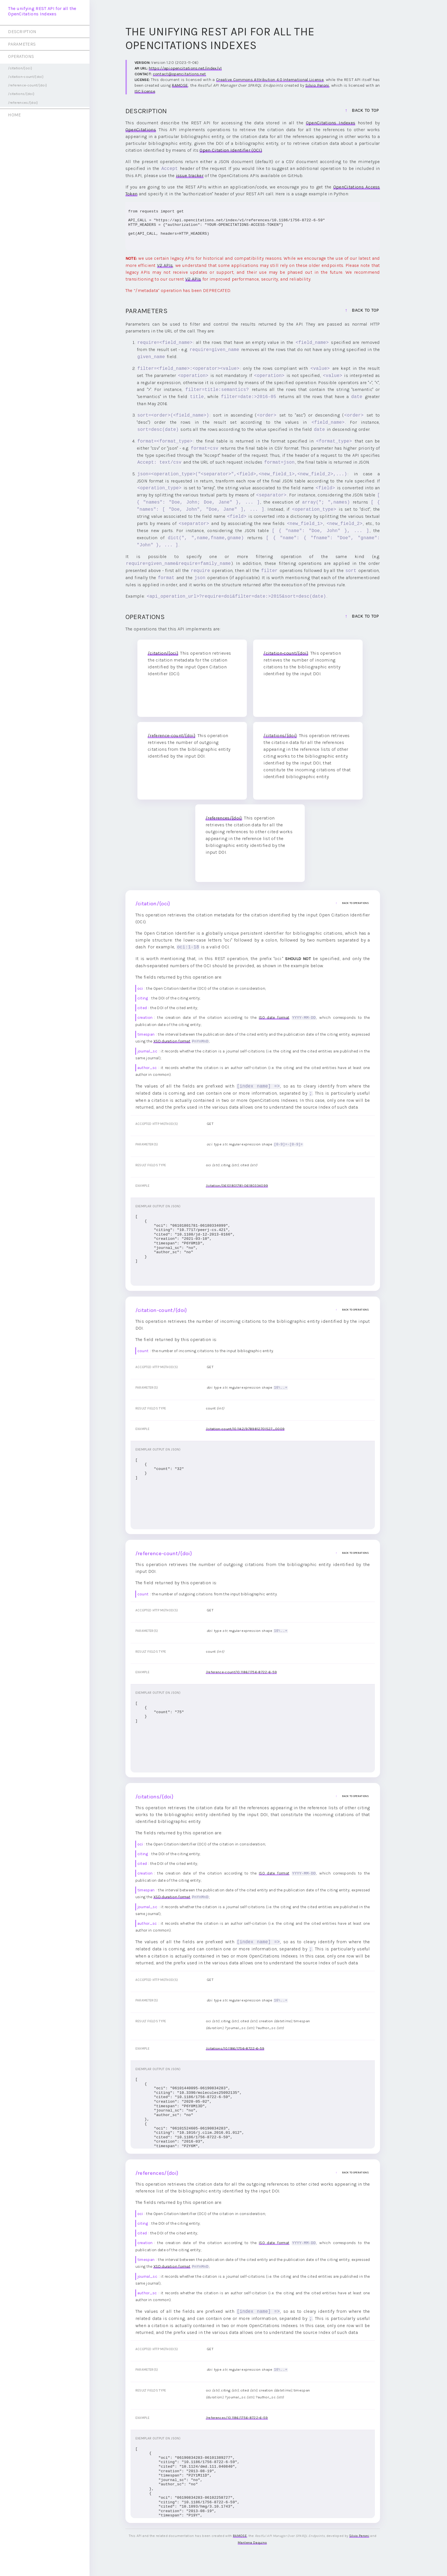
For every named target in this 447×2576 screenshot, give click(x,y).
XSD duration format (171, 1041)
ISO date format (274, 1018)
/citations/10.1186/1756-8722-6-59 (235, 2047)
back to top (365, 110)
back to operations (346, 903)
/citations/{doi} (21, 94)
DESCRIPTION (22, 31)
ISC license (145, 91)
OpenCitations (140, 129)
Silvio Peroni (317, 85)
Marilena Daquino (252, 2541)
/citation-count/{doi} (26, 76)
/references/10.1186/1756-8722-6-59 (237, 2416)
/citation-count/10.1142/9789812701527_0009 (245, 1428)
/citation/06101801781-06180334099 (237, 1185)
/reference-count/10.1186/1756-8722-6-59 (241, 1671)
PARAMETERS (22, 44)
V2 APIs (165, 265)
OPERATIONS (21, 56)
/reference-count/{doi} (27, 85)
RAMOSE (180, 85)
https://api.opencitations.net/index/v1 (185, 68)
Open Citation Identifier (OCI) (231, 150)
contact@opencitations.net (179, 74)
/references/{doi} (23, 102)
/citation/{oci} (20, 68)
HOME (14, 114)
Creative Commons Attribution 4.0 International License (270, 79)
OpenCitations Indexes (330, 122)
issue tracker (190, 175)
